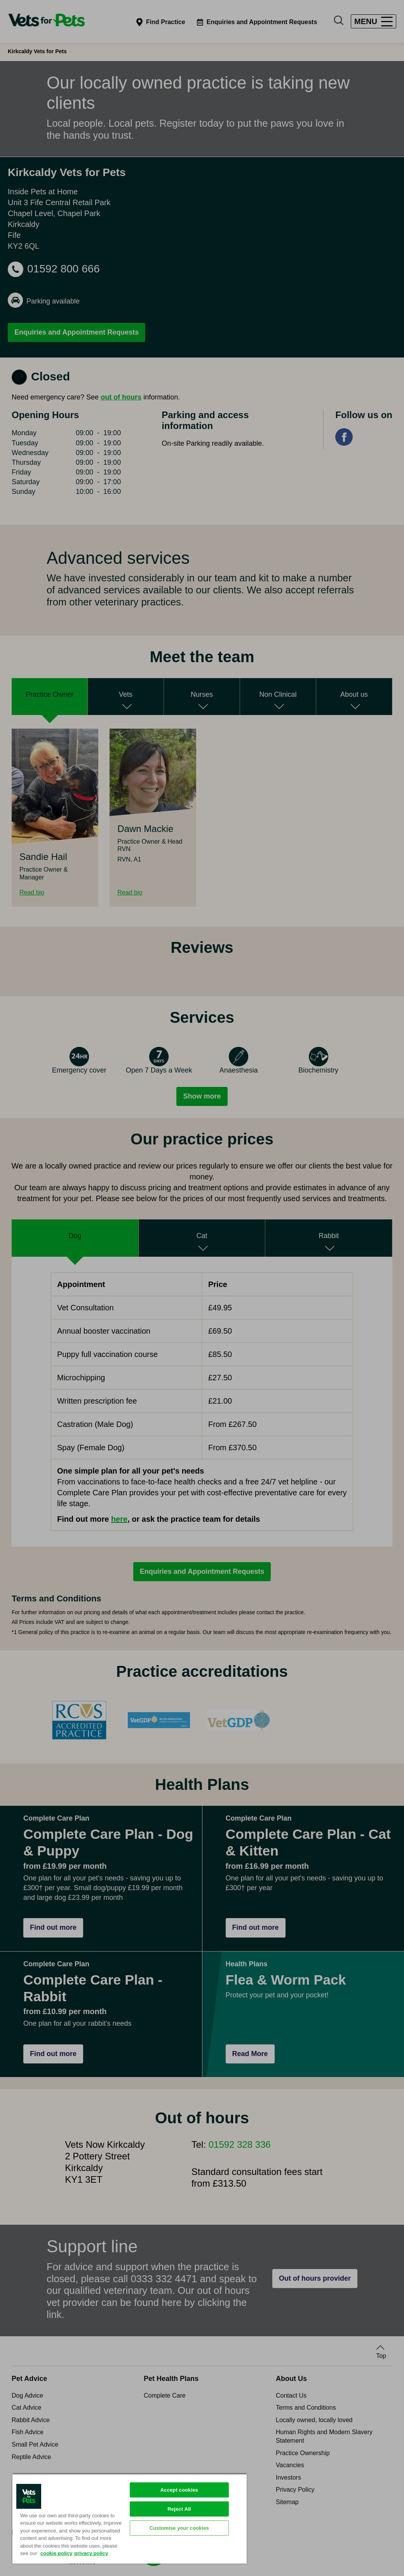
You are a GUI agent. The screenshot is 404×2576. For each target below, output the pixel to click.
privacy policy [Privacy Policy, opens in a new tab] (91, 2553)
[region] (129, 2518)
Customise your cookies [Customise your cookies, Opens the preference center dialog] (179, 2528)
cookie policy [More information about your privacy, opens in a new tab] (56, 2553)
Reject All (179, 2509)
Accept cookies (179, 2490)
